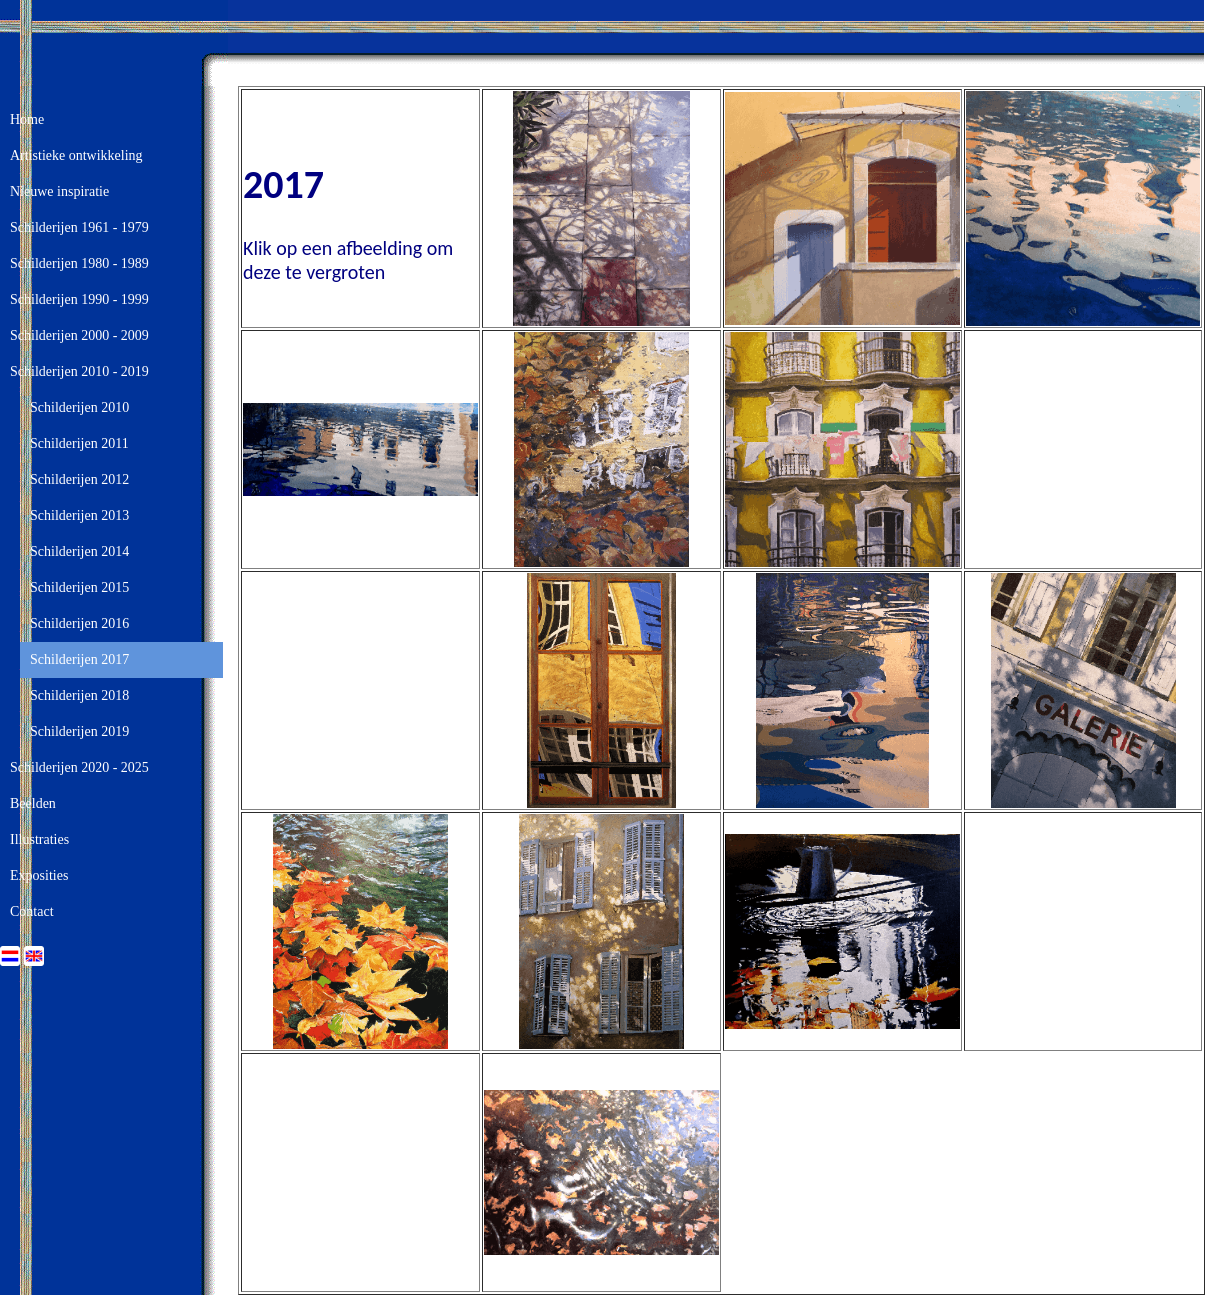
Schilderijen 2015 (79, 587)
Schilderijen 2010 (79, 407)
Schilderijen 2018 (79, 695)
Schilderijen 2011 (79, 443)
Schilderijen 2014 (79, 551)
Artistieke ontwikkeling (76, 155)
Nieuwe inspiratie (59, 191)
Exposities (39, 875)
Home (27, 119)
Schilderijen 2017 (79, 659)
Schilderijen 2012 (79, 479)
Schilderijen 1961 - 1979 (79, 227)
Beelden (33, 803)
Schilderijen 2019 (79, 731)
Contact (32, 911)
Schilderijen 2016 (79, 623)
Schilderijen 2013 (79, 515)
